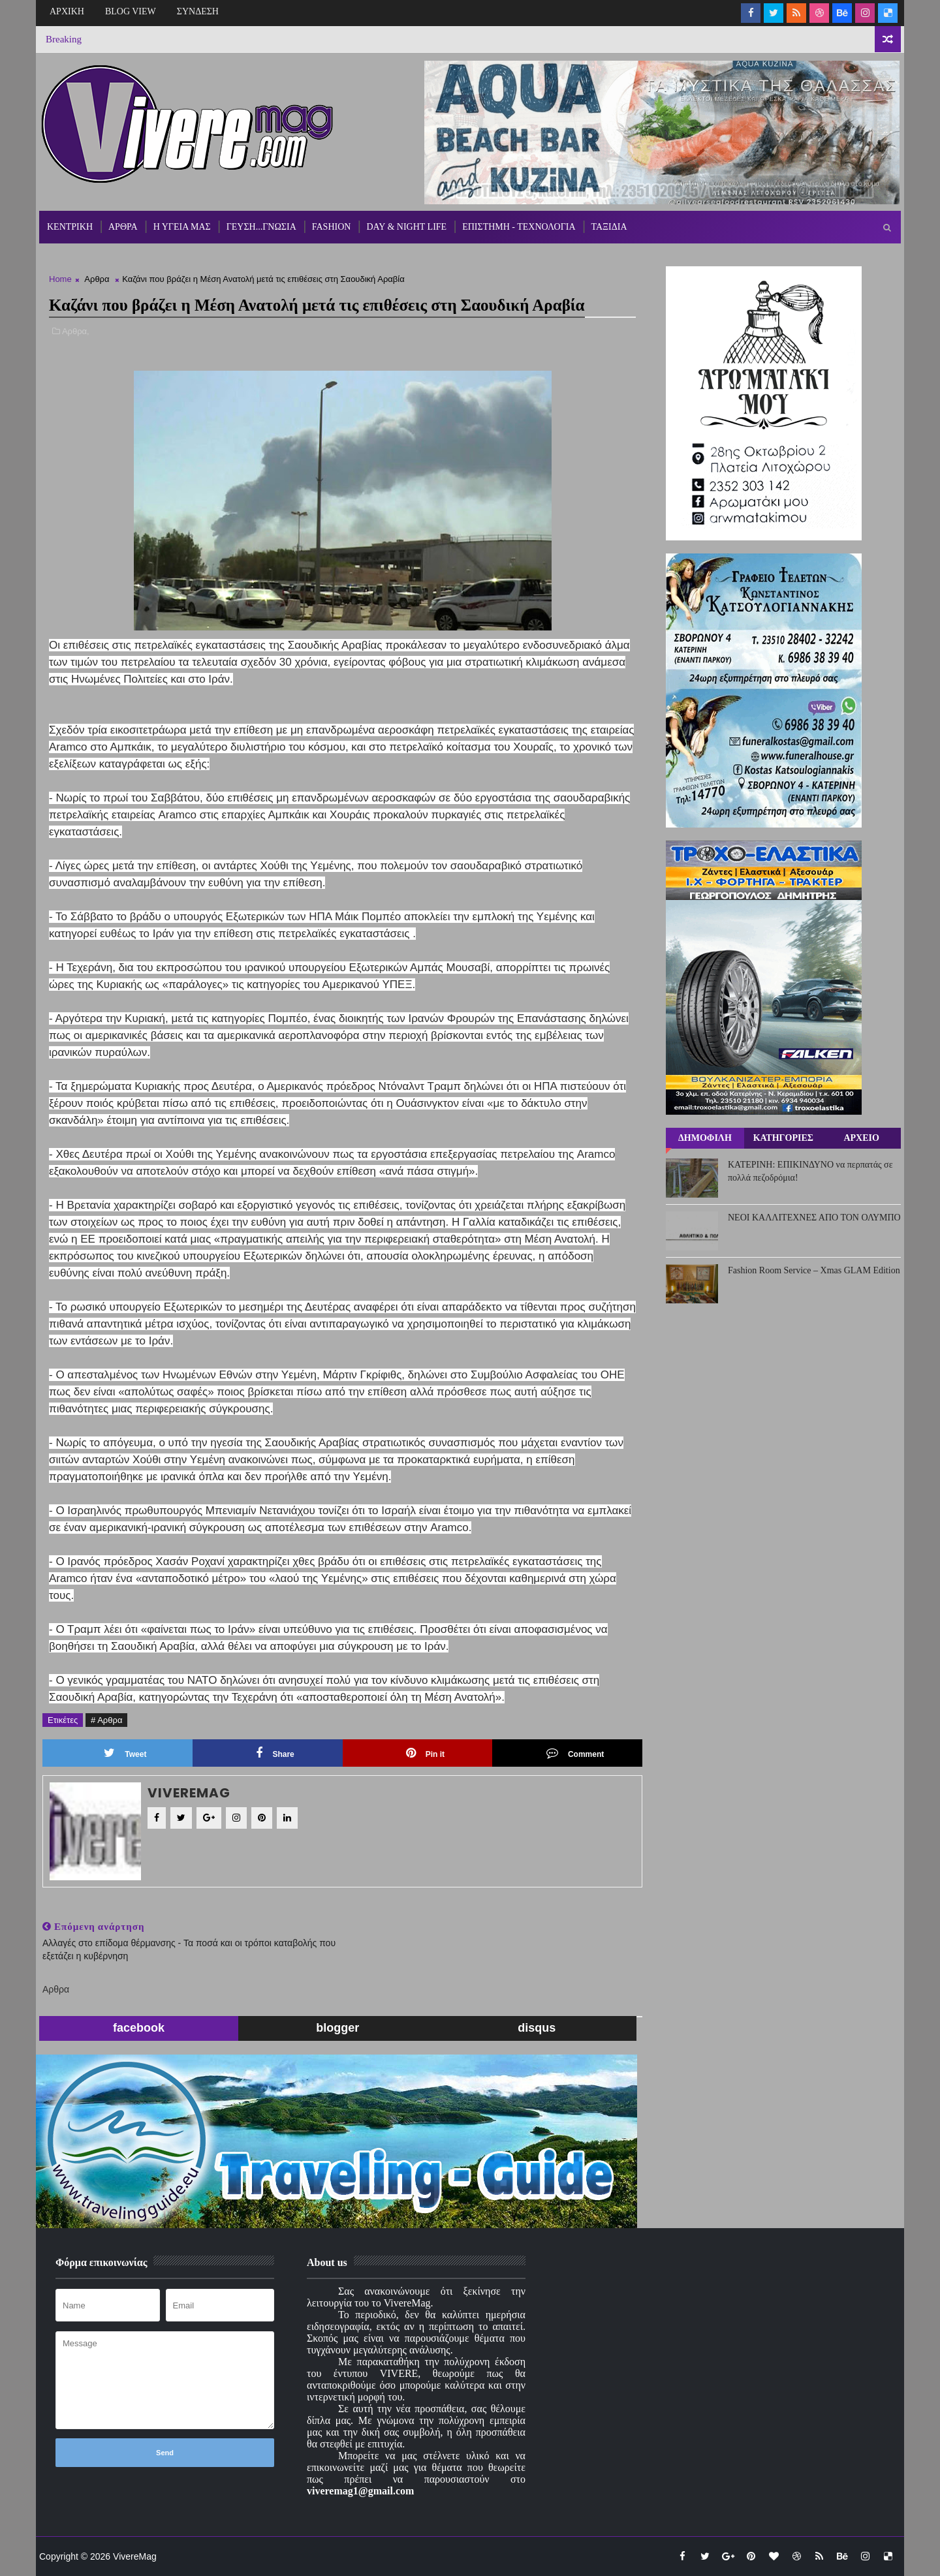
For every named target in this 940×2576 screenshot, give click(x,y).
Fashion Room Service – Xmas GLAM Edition (814, 1270)
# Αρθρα (106, 1720)
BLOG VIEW (130, 11)
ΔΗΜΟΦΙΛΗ (705, 1138)
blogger (337, 2027)
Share (275, 1753)
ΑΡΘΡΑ (123, 227)
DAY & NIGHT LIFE (406, 227)
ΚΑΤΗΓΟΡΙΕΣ (783, 1138)
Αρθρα (96, 279)
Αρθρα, (75, 331)
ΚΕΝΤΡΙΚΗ (70, 227)
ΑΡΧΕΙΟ (861, 1138)
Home (60, 279)
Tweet (125, 1753)
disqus (537, 2027)
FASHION (331, 227)
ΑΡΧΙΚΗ (67, 11)
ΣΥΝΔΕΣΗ (198, 11)
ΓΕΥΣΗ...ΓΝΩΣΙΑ (261, 227)
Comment (575, 1753)
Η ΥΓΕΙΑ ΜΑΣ (182, 227)
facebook (138, 2027)
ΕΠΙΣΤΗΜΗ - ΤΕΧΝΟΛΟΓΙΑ (518, 227)
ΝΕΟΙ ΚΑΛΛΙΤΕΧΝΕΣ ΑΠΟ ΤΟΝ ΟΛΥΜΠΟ (814, 1217)
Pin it (425, 1753)
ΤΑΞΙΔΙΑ (609, 227)
